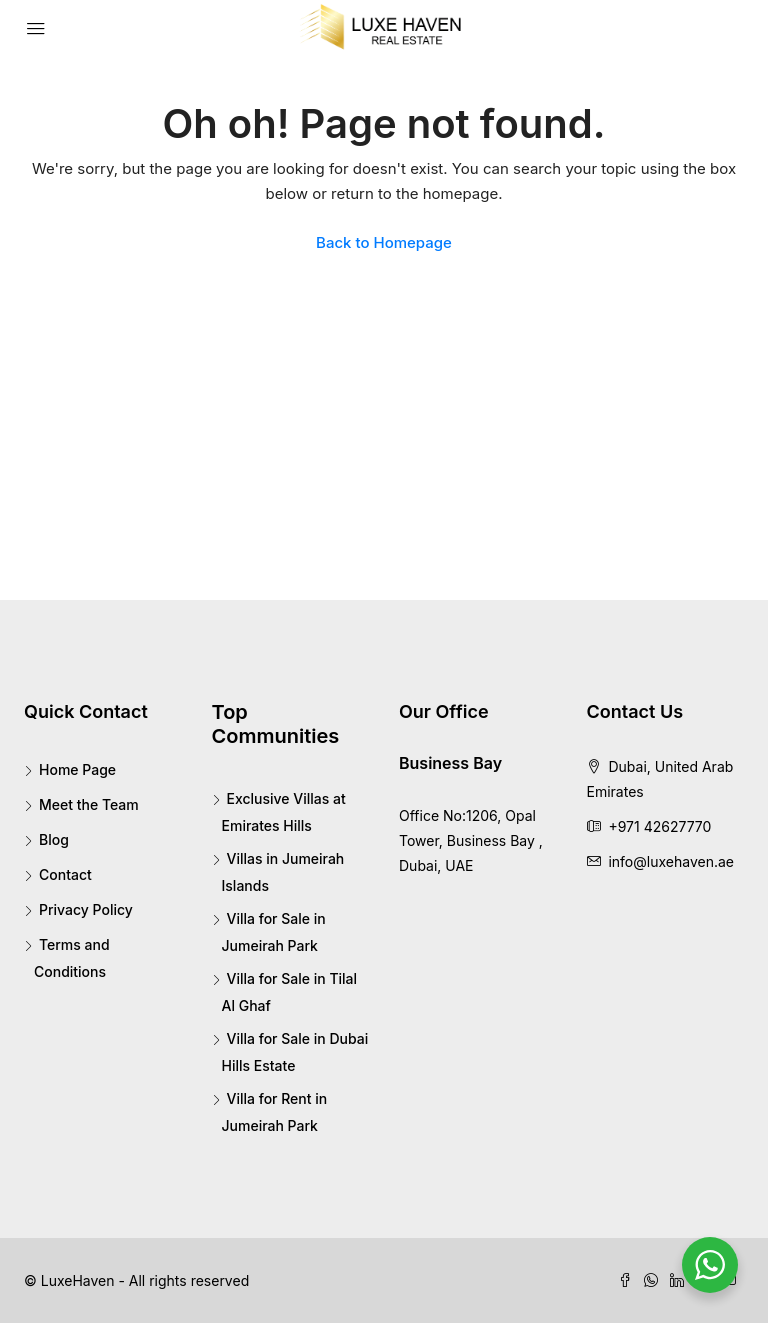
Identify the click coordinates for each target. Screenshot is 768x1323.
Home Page (77, 769)
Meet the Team (89, 804)
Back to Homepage (384, 242)
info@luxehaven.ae (671, 861)
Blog (54, 839)
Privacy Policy (86, 909)
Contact (65, 874)
